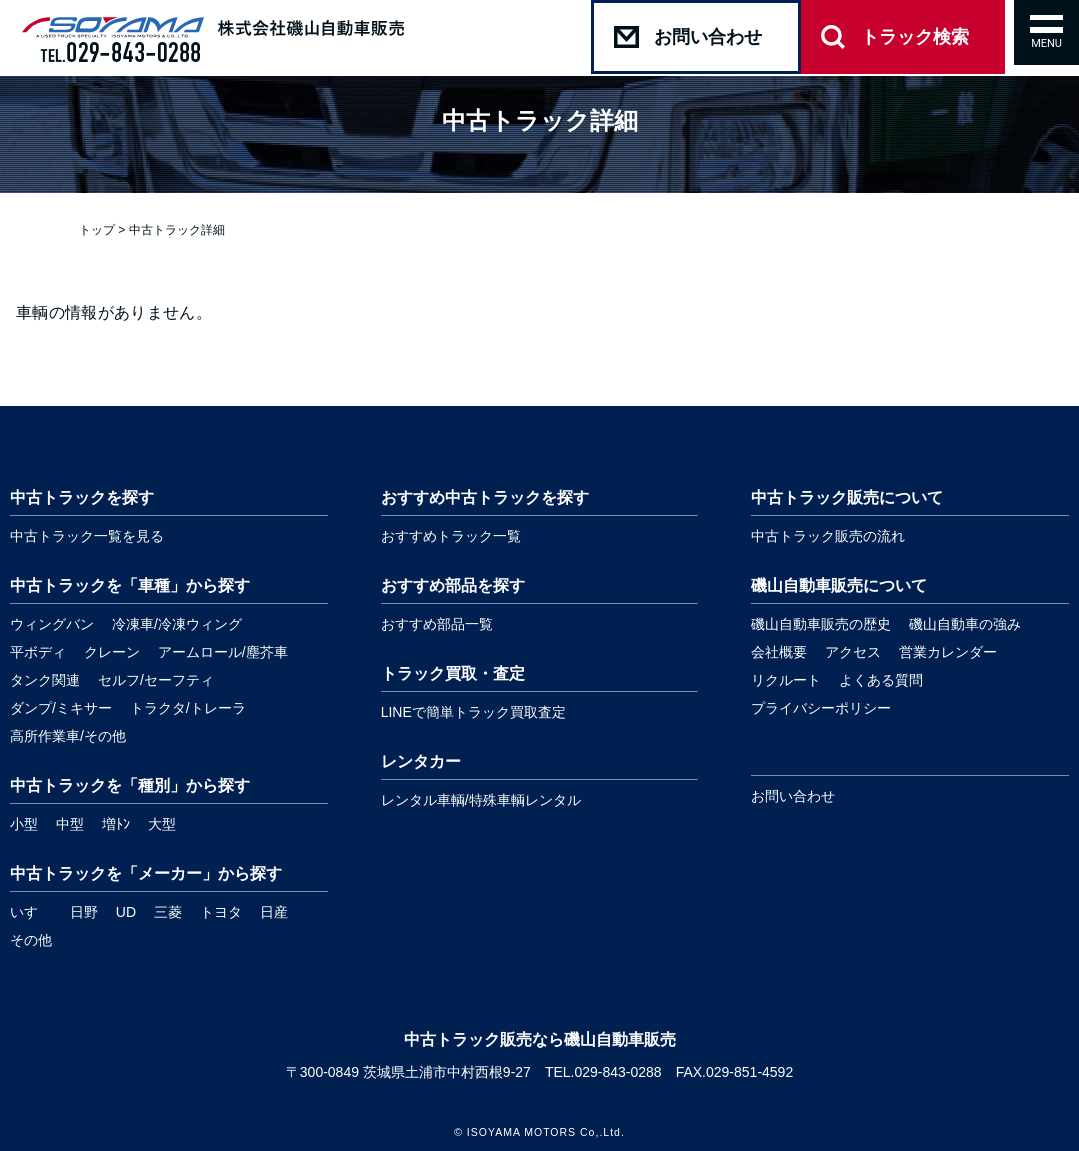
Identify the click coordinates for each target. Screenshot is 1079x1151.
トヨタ (221, 912)
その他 (31, 940)
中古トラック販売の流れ (828, 536)
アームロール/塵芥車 (223, 652)
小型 (24, 824)
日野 (84, 912)
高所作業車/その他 (68, 736)
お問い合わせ (793, 796)
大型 (162, 824)
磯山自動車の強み (965, 624)
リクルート (786, 680)
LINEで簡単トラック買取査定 (473, 712)
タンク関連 (45, 680)
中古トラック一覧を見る (87, 536)
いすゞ (31, 912)
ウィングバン (52, 624)
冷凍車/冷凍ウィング (177, 624)
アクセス (853, 652)
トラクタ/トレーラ (188, 708)
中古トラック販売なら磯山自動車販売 (540, 1039)
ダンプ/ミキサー (61, 708)
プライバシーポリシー (821, 708)
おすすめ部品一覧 (437, 624)
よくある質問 (881, 680)
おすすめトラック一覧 (451, 536)
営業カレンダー (948, 652)
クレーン (112, 652)
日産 (274, 912)
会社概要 (779, 652)
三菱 (168, 912)
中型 (70, 824)
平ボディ (38, 652)
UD (126, 912)
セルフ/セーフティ (156, 680)
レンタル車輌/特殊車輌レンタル (481, 800)
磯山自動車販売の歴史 (821, 624)
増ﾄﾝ (116, 824)
